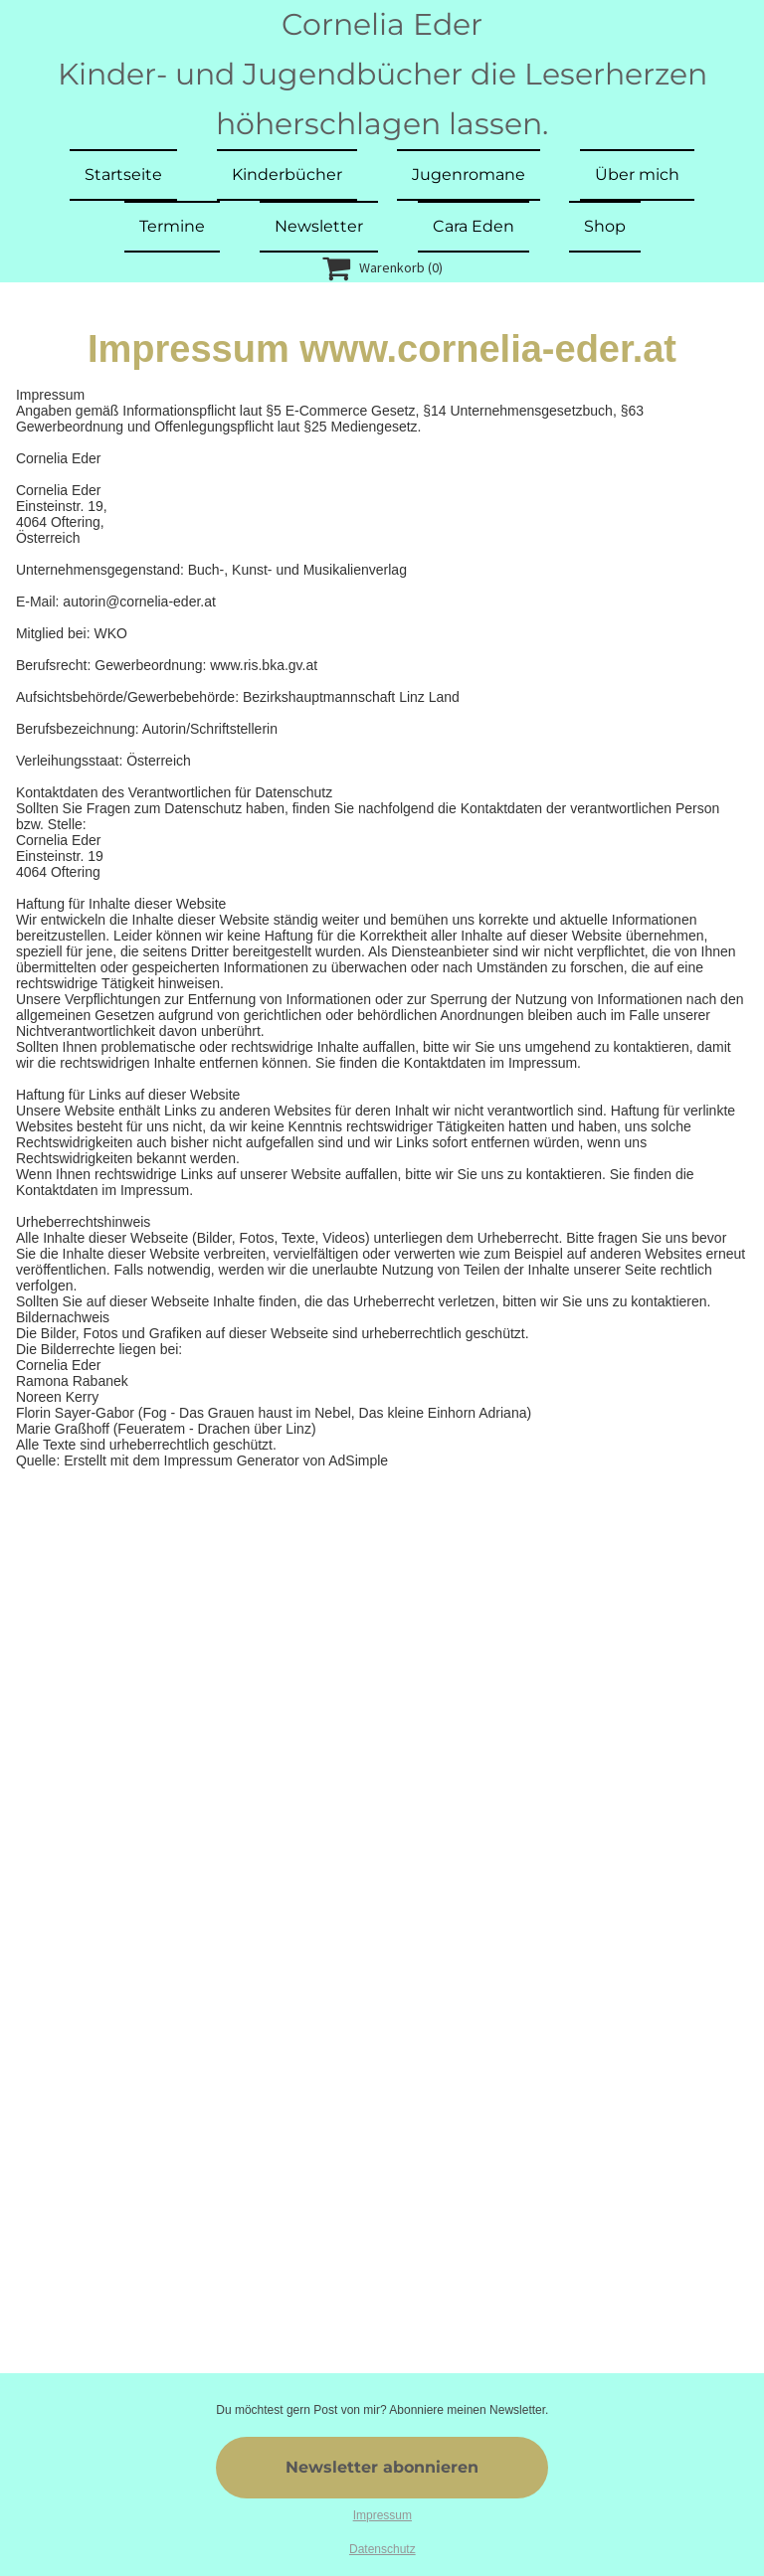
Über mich (637, 174)
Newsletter (319, 226)
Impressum (382, 2515)
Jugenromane (468, 174)
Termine (172, 226)
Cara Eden (473, 226)
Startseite (123, 174)
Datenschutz (382, 2549)
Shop (605, 226)
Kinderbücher (287, 174)
